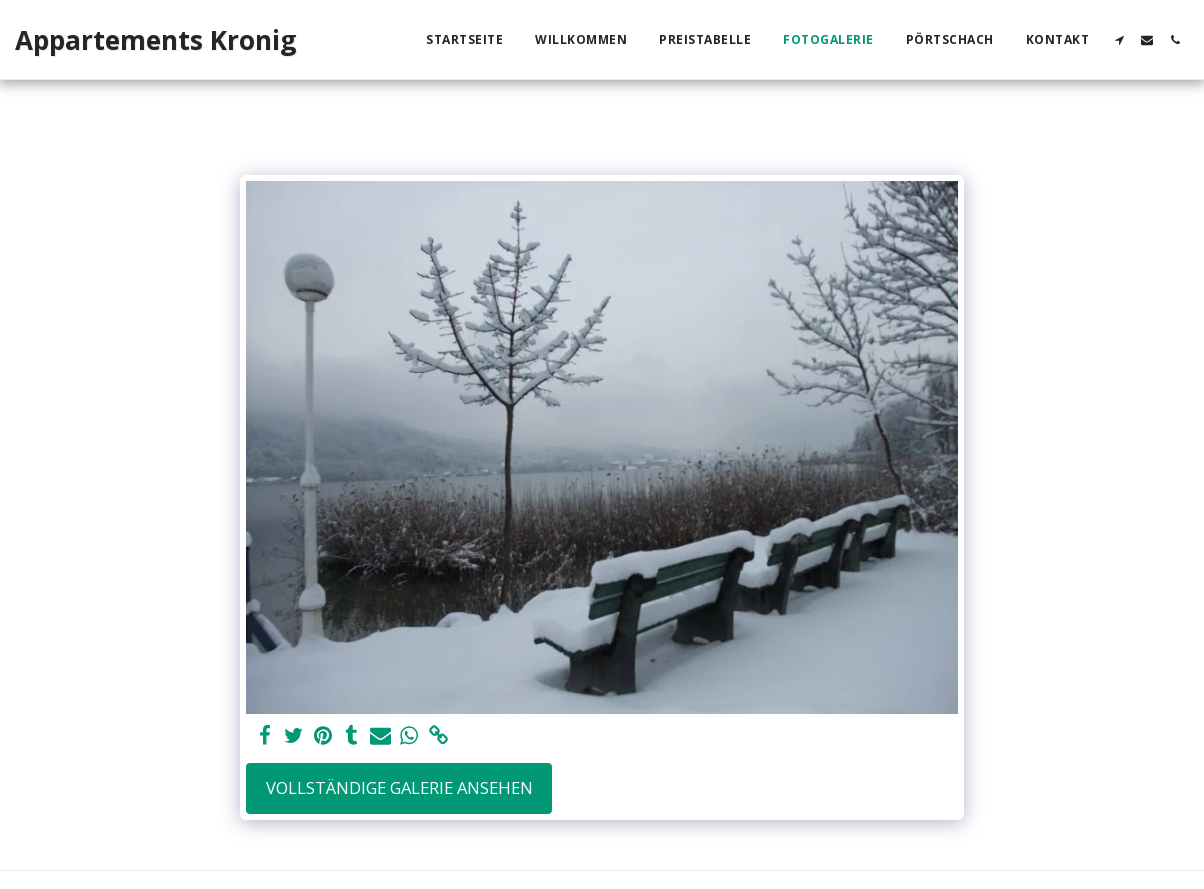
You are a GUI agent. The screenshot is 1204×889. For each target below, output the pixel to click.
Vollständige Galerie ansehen (399, 787)
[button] (1119, 40)
